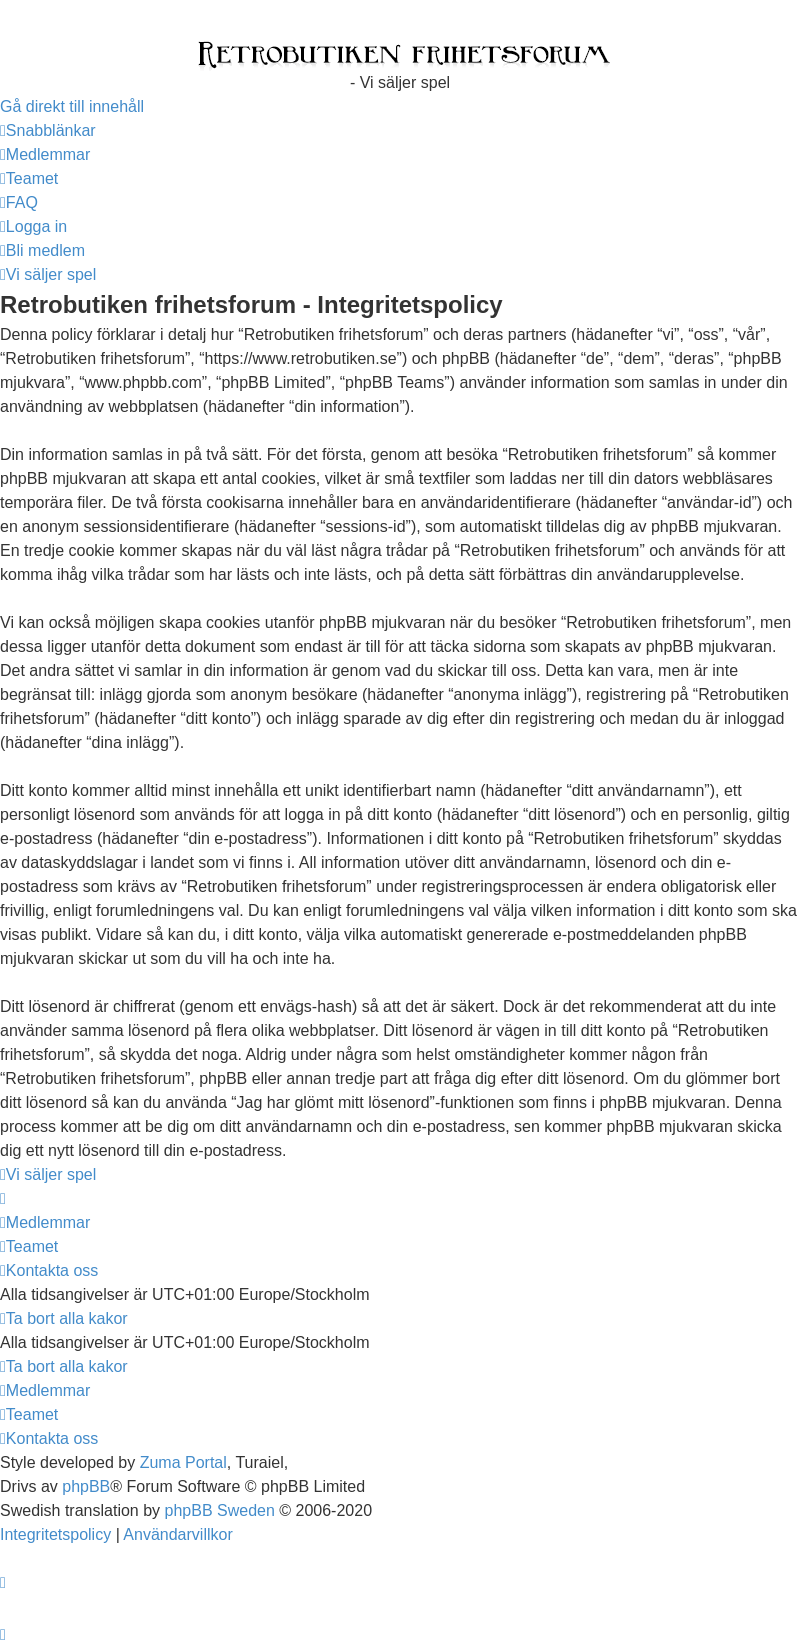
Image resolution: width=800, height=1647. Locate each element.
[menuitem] (45, 154)
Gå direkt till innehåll (72, 106)
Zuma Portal (183, 1462)
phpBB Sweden (220, 1510)
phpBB (86, 1486)
